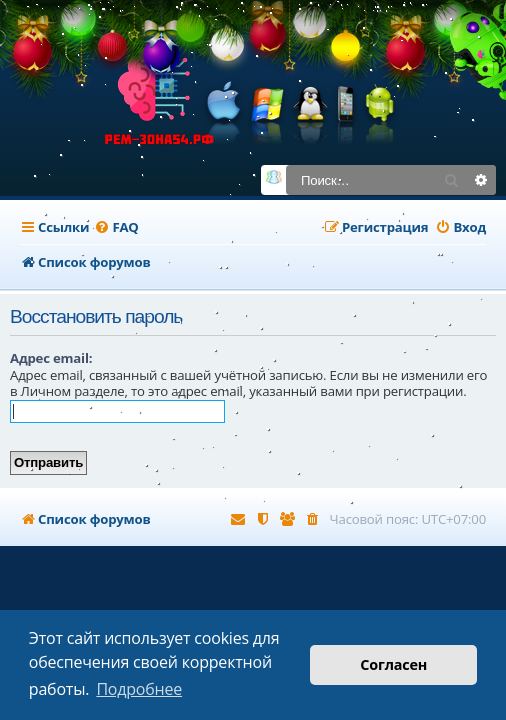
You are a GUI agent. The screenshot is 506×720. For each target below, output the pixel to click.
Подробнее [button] (139, 689)
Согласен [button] (393, 664)
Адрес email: (51, 358)
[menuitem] (116, 227)
